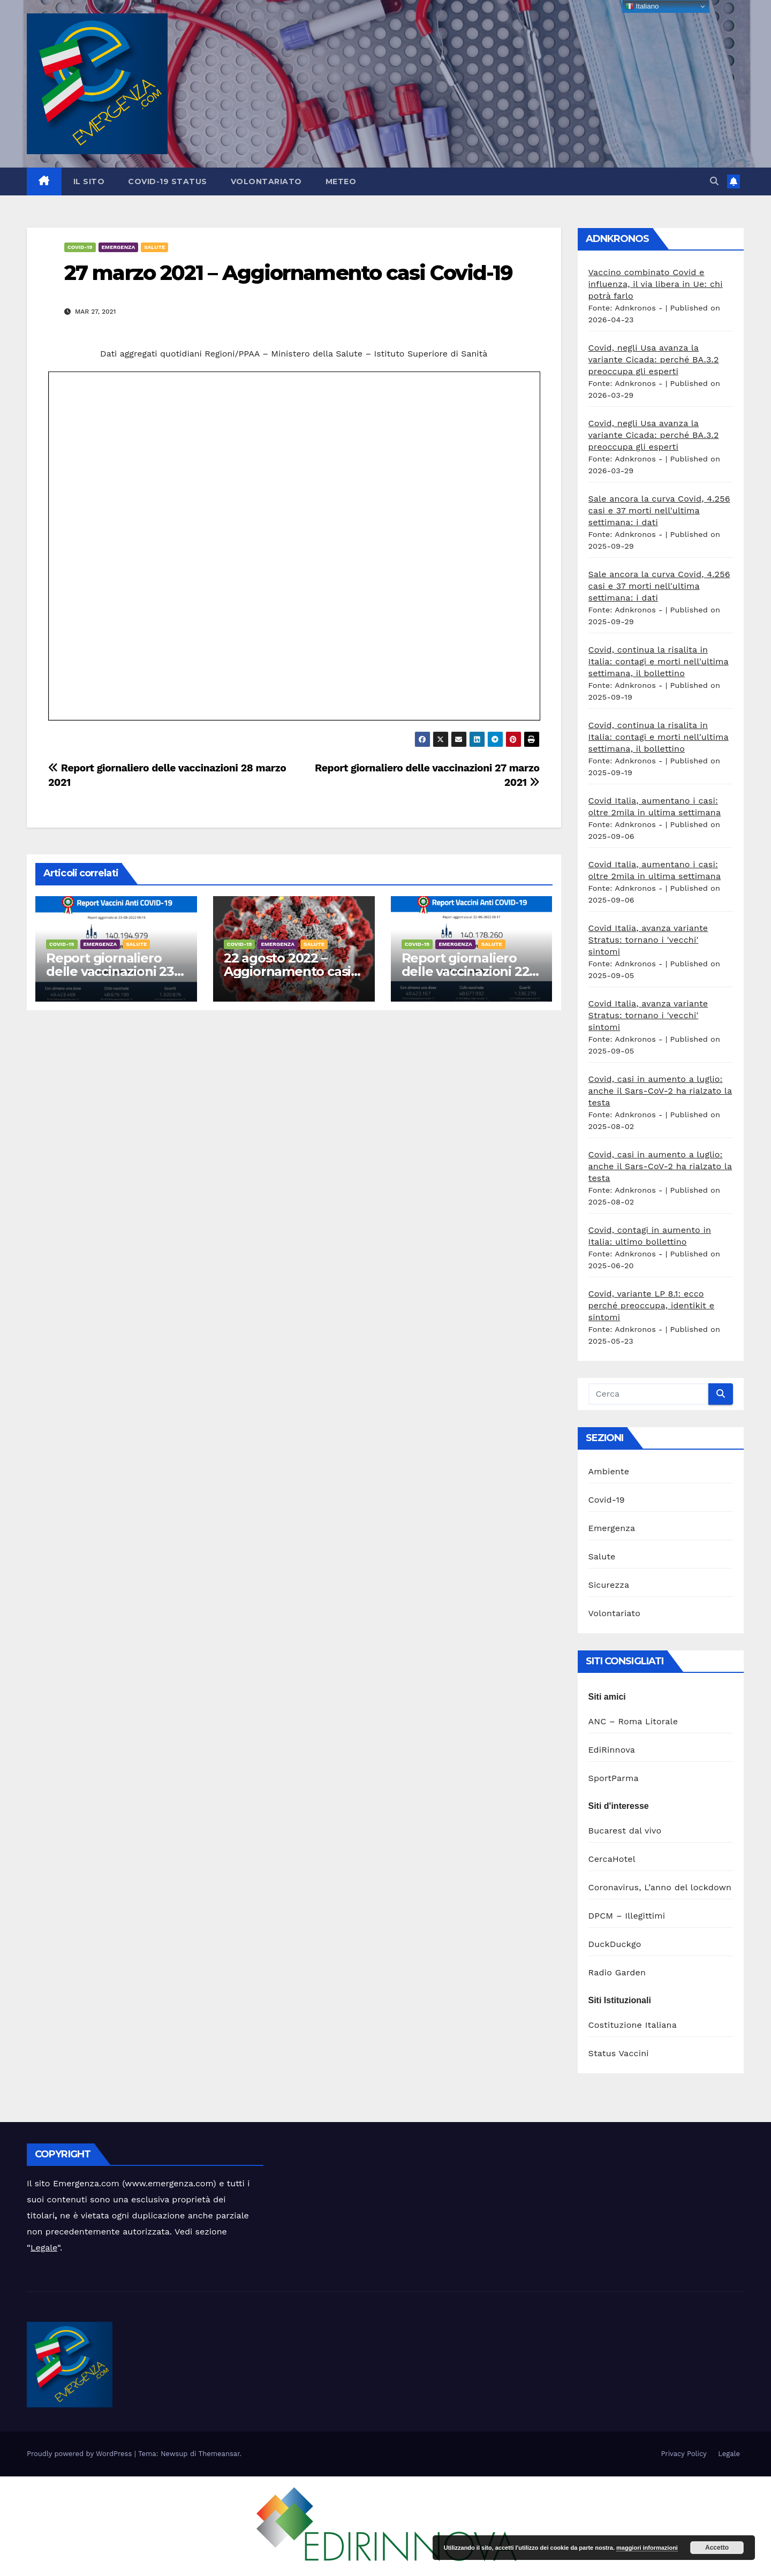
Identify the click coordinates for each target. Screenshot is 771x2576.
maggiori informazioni (647, 2547)
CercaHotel (612, 1859)
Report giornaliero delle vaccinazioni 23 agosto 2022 (110, 971)
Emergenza (118, 247)
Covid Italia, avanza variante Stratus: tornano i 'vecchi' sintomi (648, 940)
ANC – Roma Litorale (633, 1721)
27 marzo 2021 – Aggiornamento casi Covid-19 (288, 272)
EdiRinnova (612, 1750)
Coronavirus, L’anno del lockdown (660, 1887)
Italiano (642, 6)
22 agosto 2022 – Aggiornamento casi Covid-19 (287, 971)
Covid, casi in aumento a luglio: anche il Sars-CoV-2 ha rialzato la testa (660, 1091)
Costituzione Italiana (632, 2025)
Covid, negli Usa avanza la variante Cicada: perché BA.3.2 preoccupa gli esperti (653, 359)
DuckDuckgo (614, 1944)
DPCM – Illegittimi (627, 1916)
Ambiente (609, 1471)
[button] (714, 181)
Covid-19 (80, 247)
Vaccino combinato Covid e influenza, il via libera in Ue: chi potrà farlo (655, 284)
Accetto (717, 2547)
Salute (154, 247)
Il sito (89, 181)
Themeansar (219, 2454)
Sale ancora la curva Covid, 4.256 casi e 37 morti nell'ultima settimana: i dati (659, 510)
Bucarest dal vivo (625, 1830)
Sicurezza (609, 1585)
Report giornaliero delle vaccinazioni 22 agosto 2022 (466, 971)
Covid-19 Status (167, 181)
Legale (44, 2247)
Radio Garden (617, 1972)
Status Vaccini (618, 2053)
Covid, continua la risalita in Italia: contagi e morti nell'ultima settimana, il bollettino (658, 661)
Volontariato (266, 181)
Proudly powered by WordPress (80, 2454)
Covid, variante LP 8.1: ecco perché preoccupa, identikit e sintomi (651, 1305)
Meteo (341, 181)
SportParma (613, 1778)
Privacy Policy (683, 2454)
